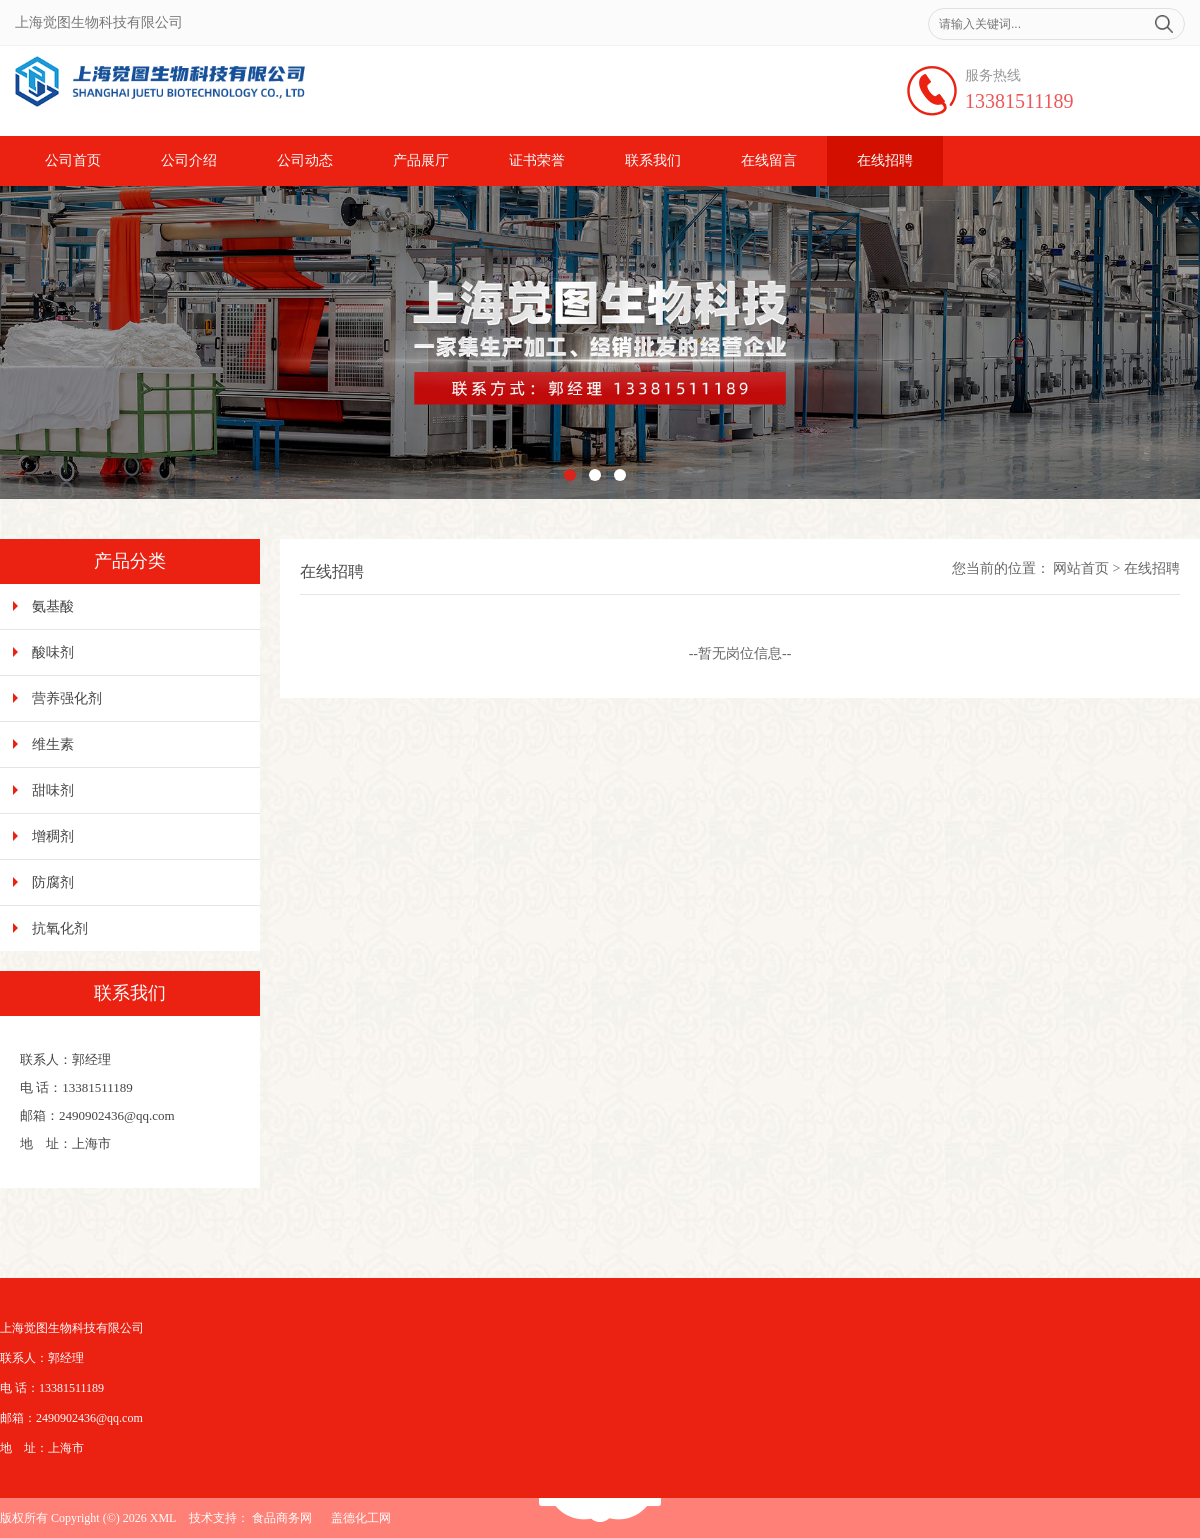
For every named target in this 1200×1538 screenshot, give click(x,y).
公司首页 (73, 160)
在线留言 (769, 160)
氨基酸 (53, 606)
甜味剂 (53, 790)
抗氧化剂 (60, 928)
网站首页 (1081, 568)
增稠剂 (53, 836)
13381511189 (1019, 101)
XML (163, 1518)
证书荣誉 (537, 160)
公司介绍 (189, 160)
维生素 (53, 744)
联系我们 (653, 160)
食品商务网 (282, 1518)
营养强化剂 (67, 698)
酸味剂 (53, 652)
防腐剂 (53, 882)
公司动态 (305, 160)
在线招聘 (885, 160)
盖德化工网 (361, 1518)
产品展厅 (421, 160)
